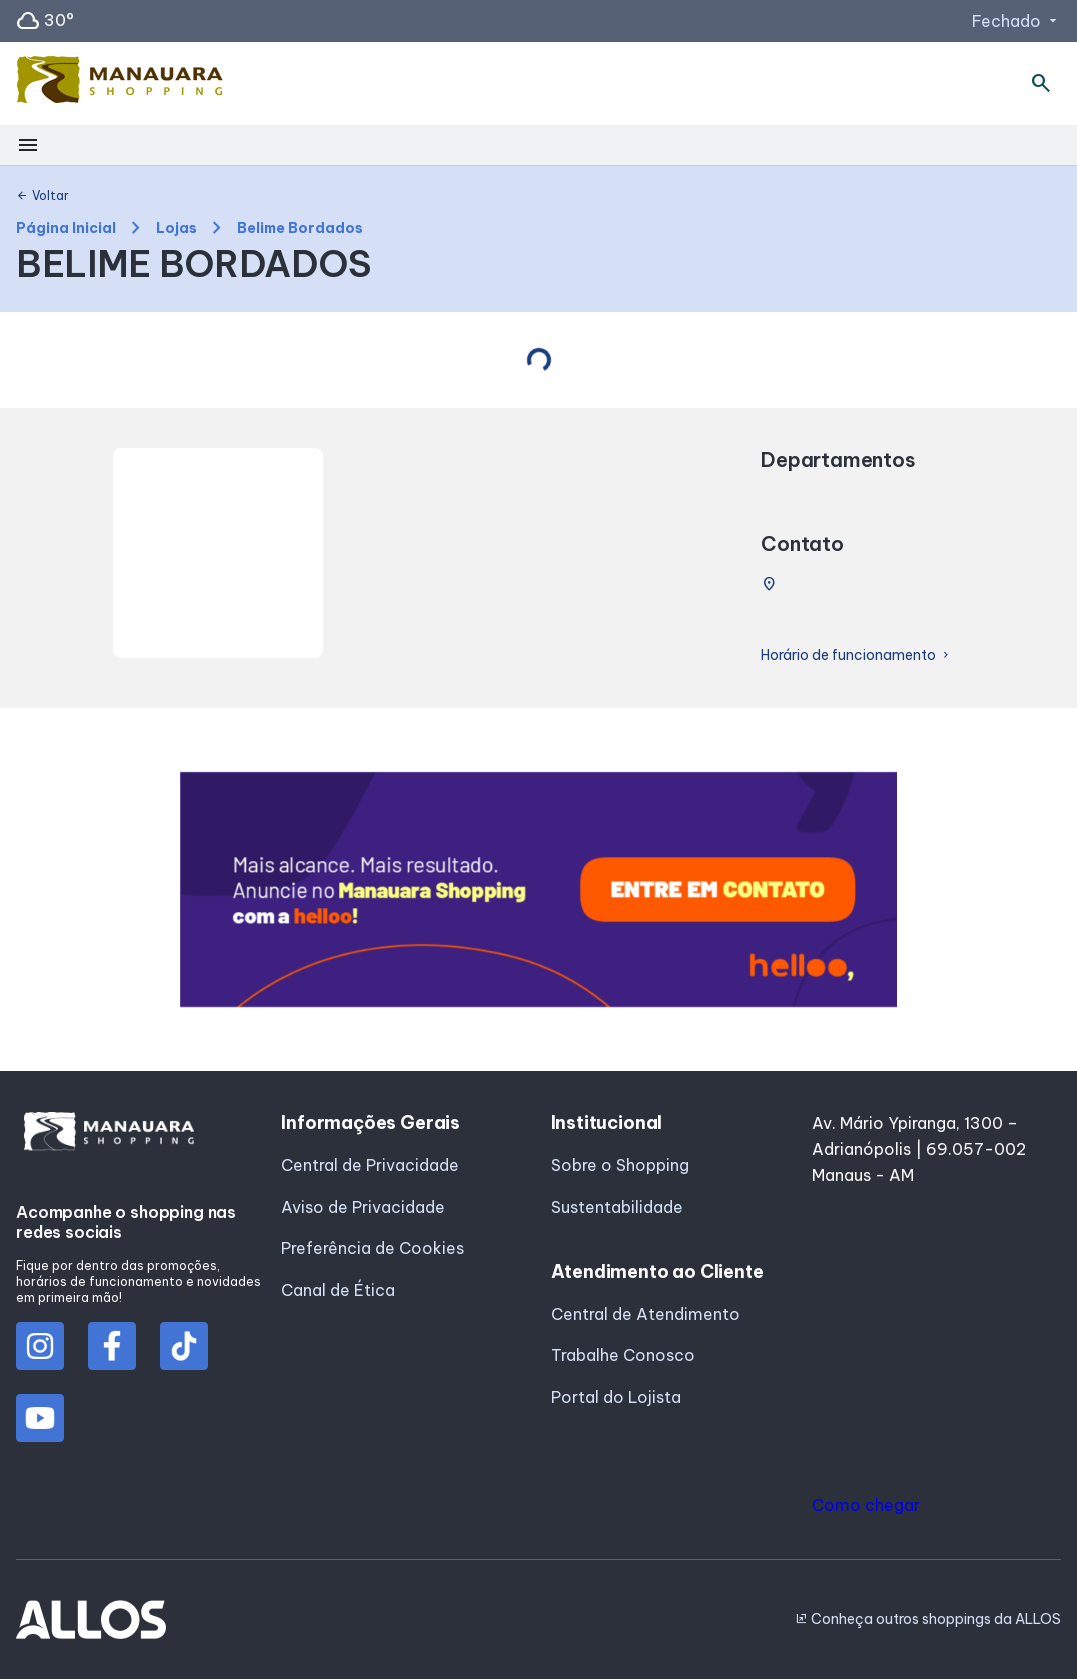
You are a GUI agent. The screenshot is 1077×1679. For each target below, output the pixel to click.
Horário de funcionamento (856, 655)
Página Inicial (66, 228)
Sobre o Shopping (620, 1165)
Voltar (42, 196)
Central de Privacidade (370, 1165)
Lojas (176, 228)
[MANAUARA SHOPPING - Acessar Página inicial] (120, 84)
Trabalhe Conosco (623, 1355)
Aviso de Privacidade (363, 1207)
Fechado (1016, 21)
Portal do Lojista (616, 1397)
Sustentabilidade (617, 1207)
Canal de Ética (338, 1290)
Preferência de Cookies (372, 1248)
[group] (539, 890)
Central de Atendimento (645, 1314)
